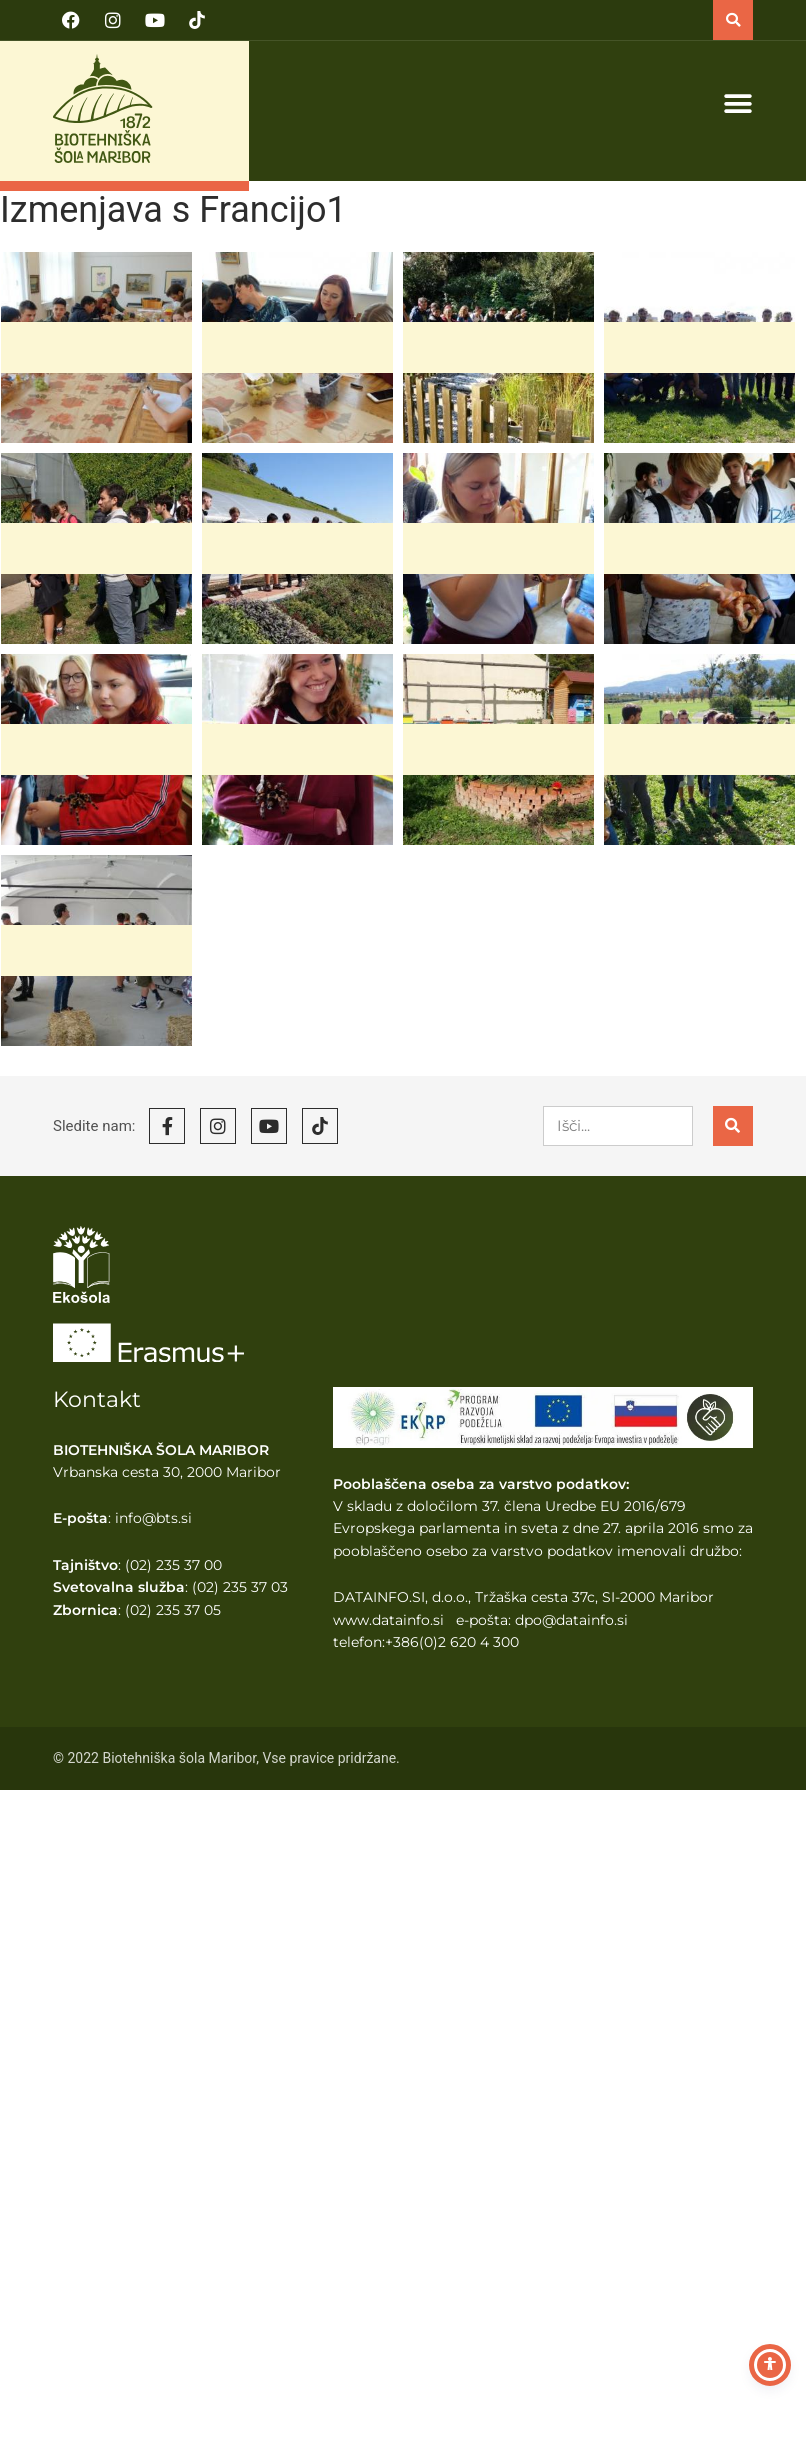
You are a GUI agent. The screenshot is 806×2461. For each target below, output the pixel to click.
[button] (733, 20)
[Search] (733, 1126)
